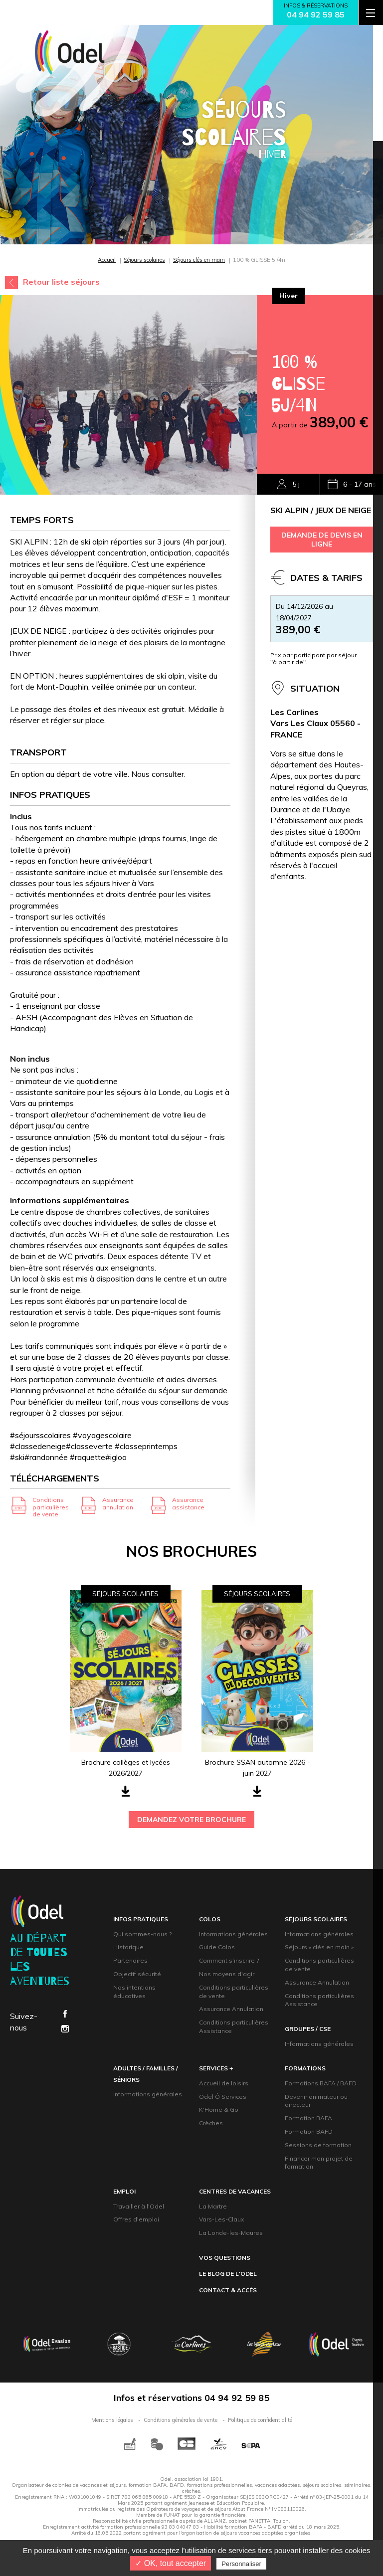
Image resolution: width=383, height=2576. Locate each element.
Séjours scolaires (144, 259)
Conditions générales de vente (180, 2419)
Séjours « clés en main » (319, 1947)
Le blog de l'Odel (228, 2273)
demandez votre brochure (191, 1819)
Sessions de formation (318, 2145)
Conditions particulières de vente (50, 1507)
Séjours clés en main (199, 259)
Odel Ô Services (222, 2096)
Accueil (107, 259)
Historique (128, 1947)
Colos (209, 1919)
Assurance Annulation (231, 2009)
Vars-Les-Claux (221, 2219)
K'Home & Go (218, 2109)
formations (305, 2068)
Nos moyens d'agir (226, 1974)
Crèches (211, 2123)
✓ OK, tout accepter (170, 2563)
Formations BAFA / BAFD (321, 2083)
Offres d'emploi (136, 2219)
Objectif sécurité (137, 1974)
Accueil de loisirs (223, 2083)
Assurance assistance (188, 1503)
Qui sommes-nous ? (142, 1934)
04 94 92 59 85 (316, 14)
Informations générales (233, 1934)
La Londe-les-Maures (231, 2232)
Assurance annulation (118, 1503)
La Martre (213, 2206)
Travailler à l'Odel (138, 2206)
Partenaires (130, 1960)
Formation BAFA (308, 2118)
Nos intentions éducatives (134, 1992)
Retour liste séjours (61, 282)
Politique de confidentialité (260, 2419)
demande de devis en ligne (322, 540)
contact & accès (228, 2290)
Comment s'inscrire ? (229, 1960)
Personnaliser (241, 2564)
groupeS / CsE (308, 2028)
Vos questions (224, 2257)
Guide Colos (217, 1947)
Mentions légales (112, 2419)
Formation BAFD (309, 2131)
